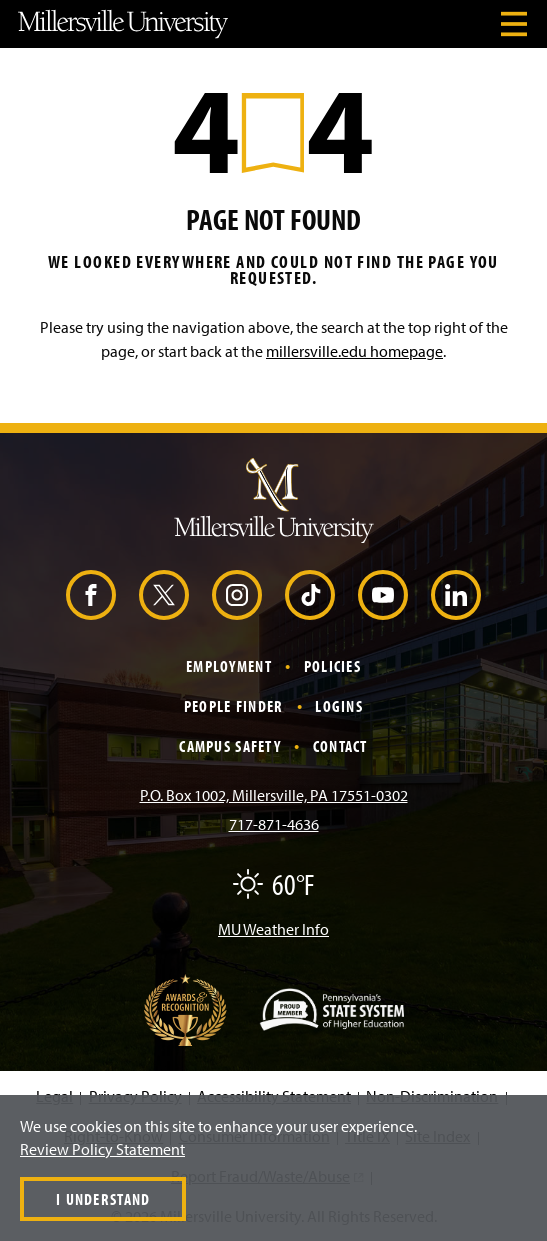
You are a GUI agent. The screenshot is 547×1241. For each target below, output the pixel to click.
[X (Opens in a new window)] (164, 595)
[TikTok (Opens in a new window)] (310, 595)
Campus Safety (230, 746)
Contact (340, 746)
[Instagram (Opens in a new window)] (237, 595)
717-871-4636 (274, 824)
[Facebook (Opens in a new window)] (91, 595)
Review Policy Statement (102, 1149)
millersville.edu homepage (354, 351)
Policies (332, 666)
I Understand (103, 1199)
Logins (339, 706)
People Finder (234, 706)
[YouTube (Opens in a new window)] (383, 595)
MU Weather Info (273, 929)
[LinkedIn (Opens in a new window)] (456, 595)
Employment (229, 666)
